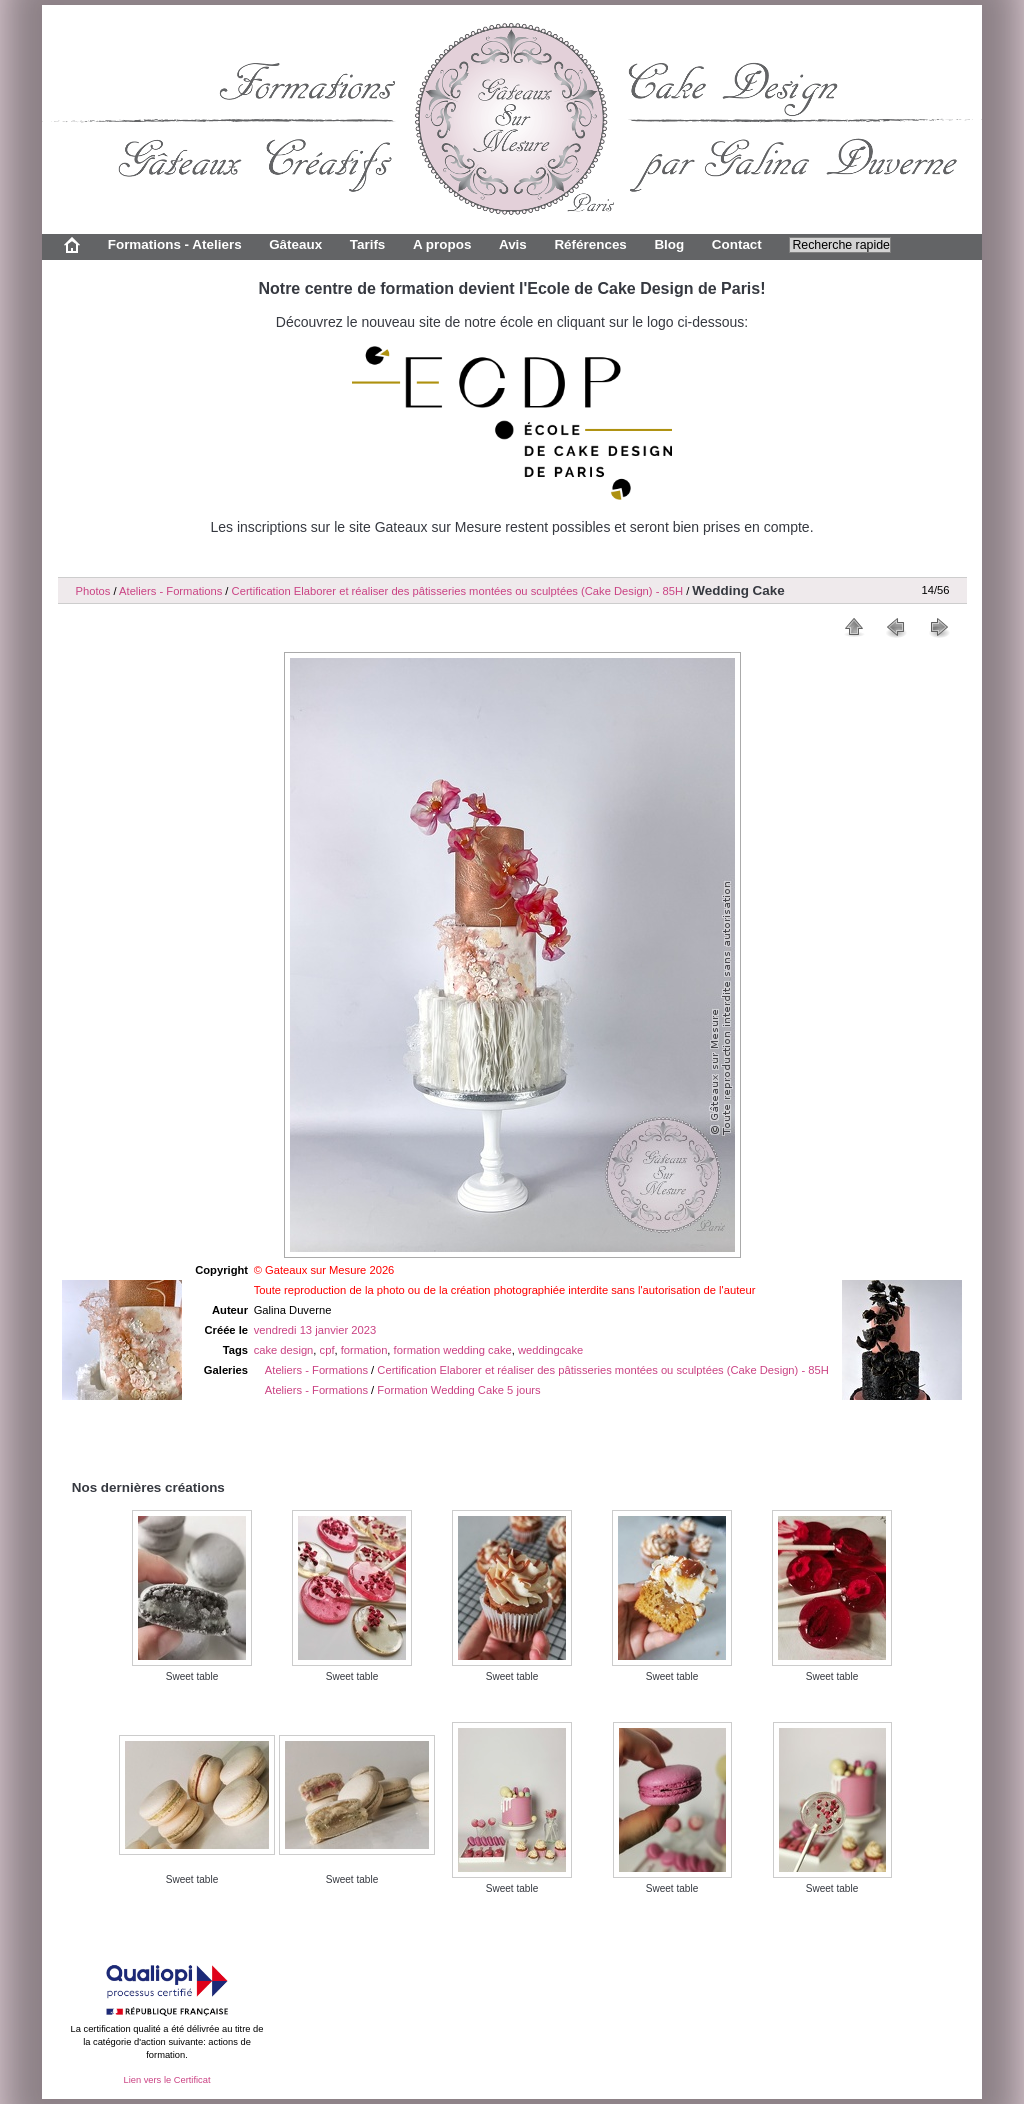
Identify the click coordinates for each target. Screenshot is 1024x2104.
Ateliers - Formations (170, 591)
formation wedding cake (453, 1350)
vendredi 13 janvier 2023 (315, 1330)
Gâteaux (295, 244)
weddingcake (550, 1350)
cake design (284, 1350)
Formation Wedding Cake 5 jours (458, 1390)
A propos (442, 244)
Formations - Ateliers (175, 244)
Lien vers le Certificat (166, 2080)
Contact (737, 244)
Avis (513, 244)
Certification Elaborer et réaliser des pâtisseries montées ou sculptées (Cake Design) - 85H (457, 591)
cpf (327, 1350)
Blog (669, 244)
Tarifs (368, 244)
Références (590, 244)
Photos (93, 591)
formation (364, 1350)
